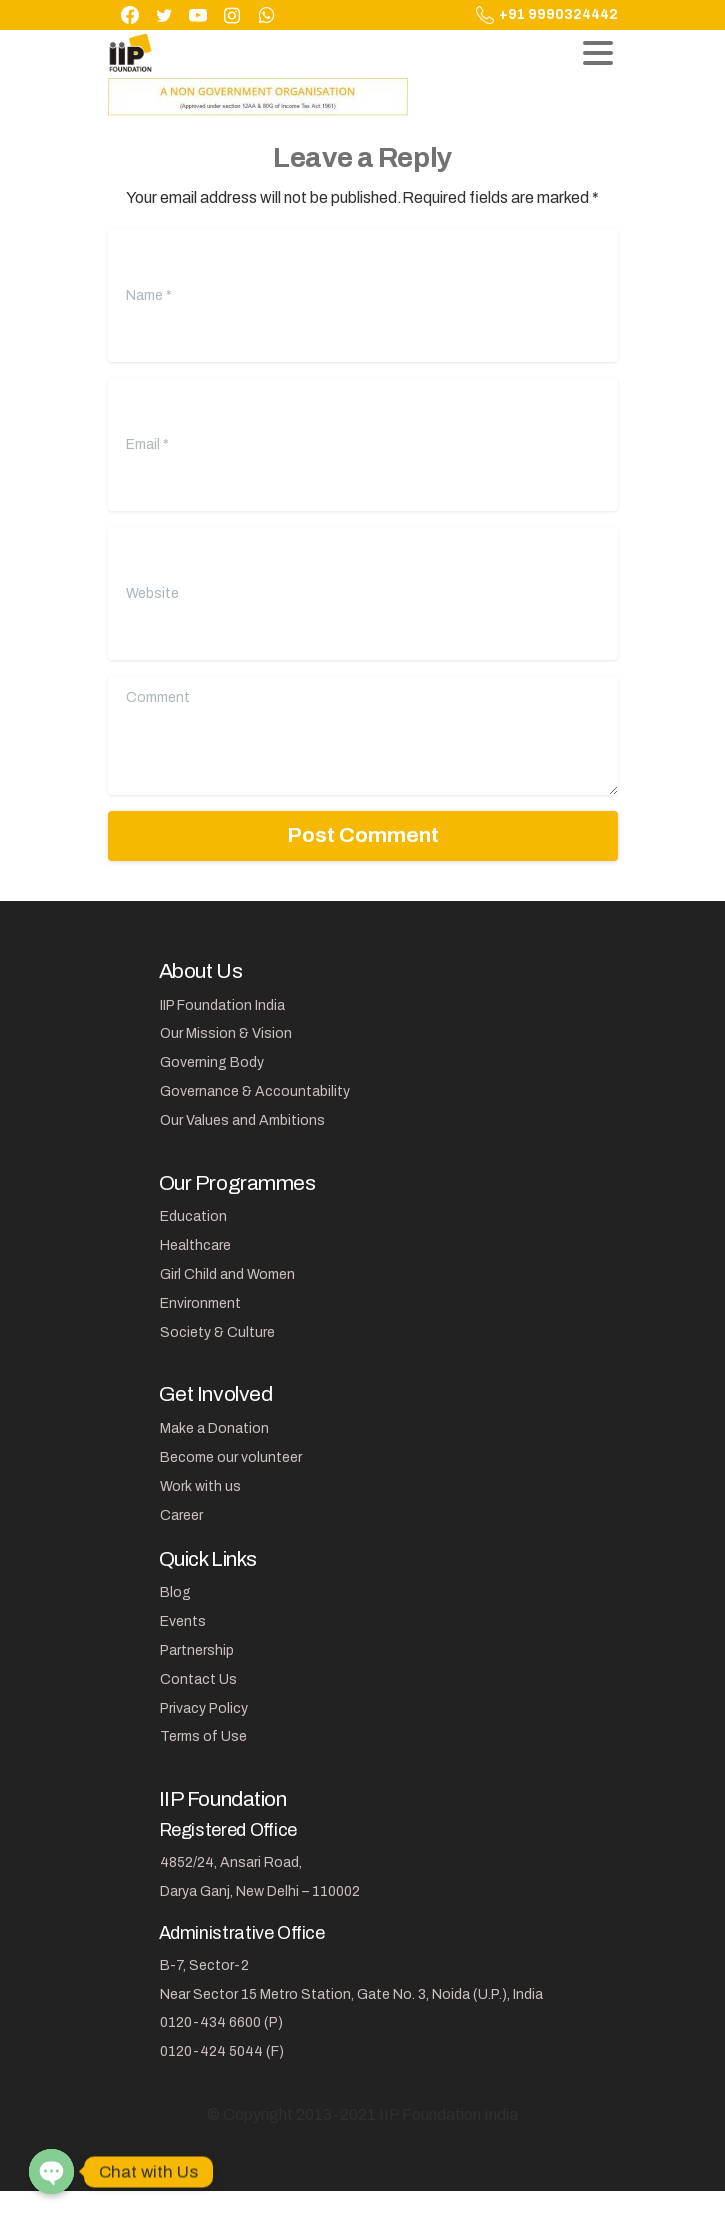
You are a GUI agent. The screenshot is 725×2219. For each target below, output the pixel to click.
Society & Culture (217, 1332)
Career (181, 1515)
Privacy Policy (204, 1708)
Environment (200, 1303)
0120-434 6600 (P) (221, 2022)
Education (193, 1216)
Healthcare (195, 1245)
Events (183, 1621)
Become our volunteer (231, 1457)
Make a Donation (214, 1428)
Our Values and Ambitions (242, 1120)
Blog (175, 1592)
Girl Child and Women (227, 1274)
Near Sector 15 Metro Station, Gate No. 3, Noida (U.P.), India (351, 1994)
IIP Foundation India (222, 1005)
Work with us (200, 1486)
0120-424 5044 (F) (222, 2051)
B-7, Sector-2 (204, 1965)
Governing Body (212, 1062)
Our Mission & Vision (226, 1033)
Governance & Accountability (255, 1091)
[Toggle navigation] (598, 53)
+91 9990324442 (547, 15)
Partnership (197, 1650)
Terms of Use (203, 1736)
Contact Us (198, 1679)
